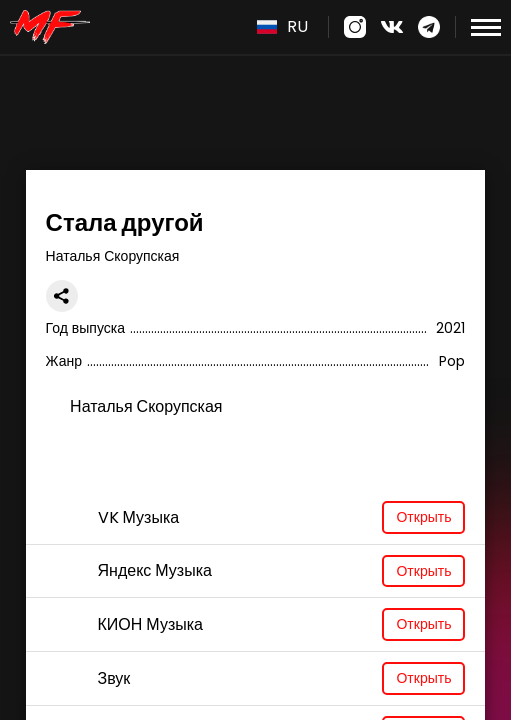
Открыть (423, 517)
